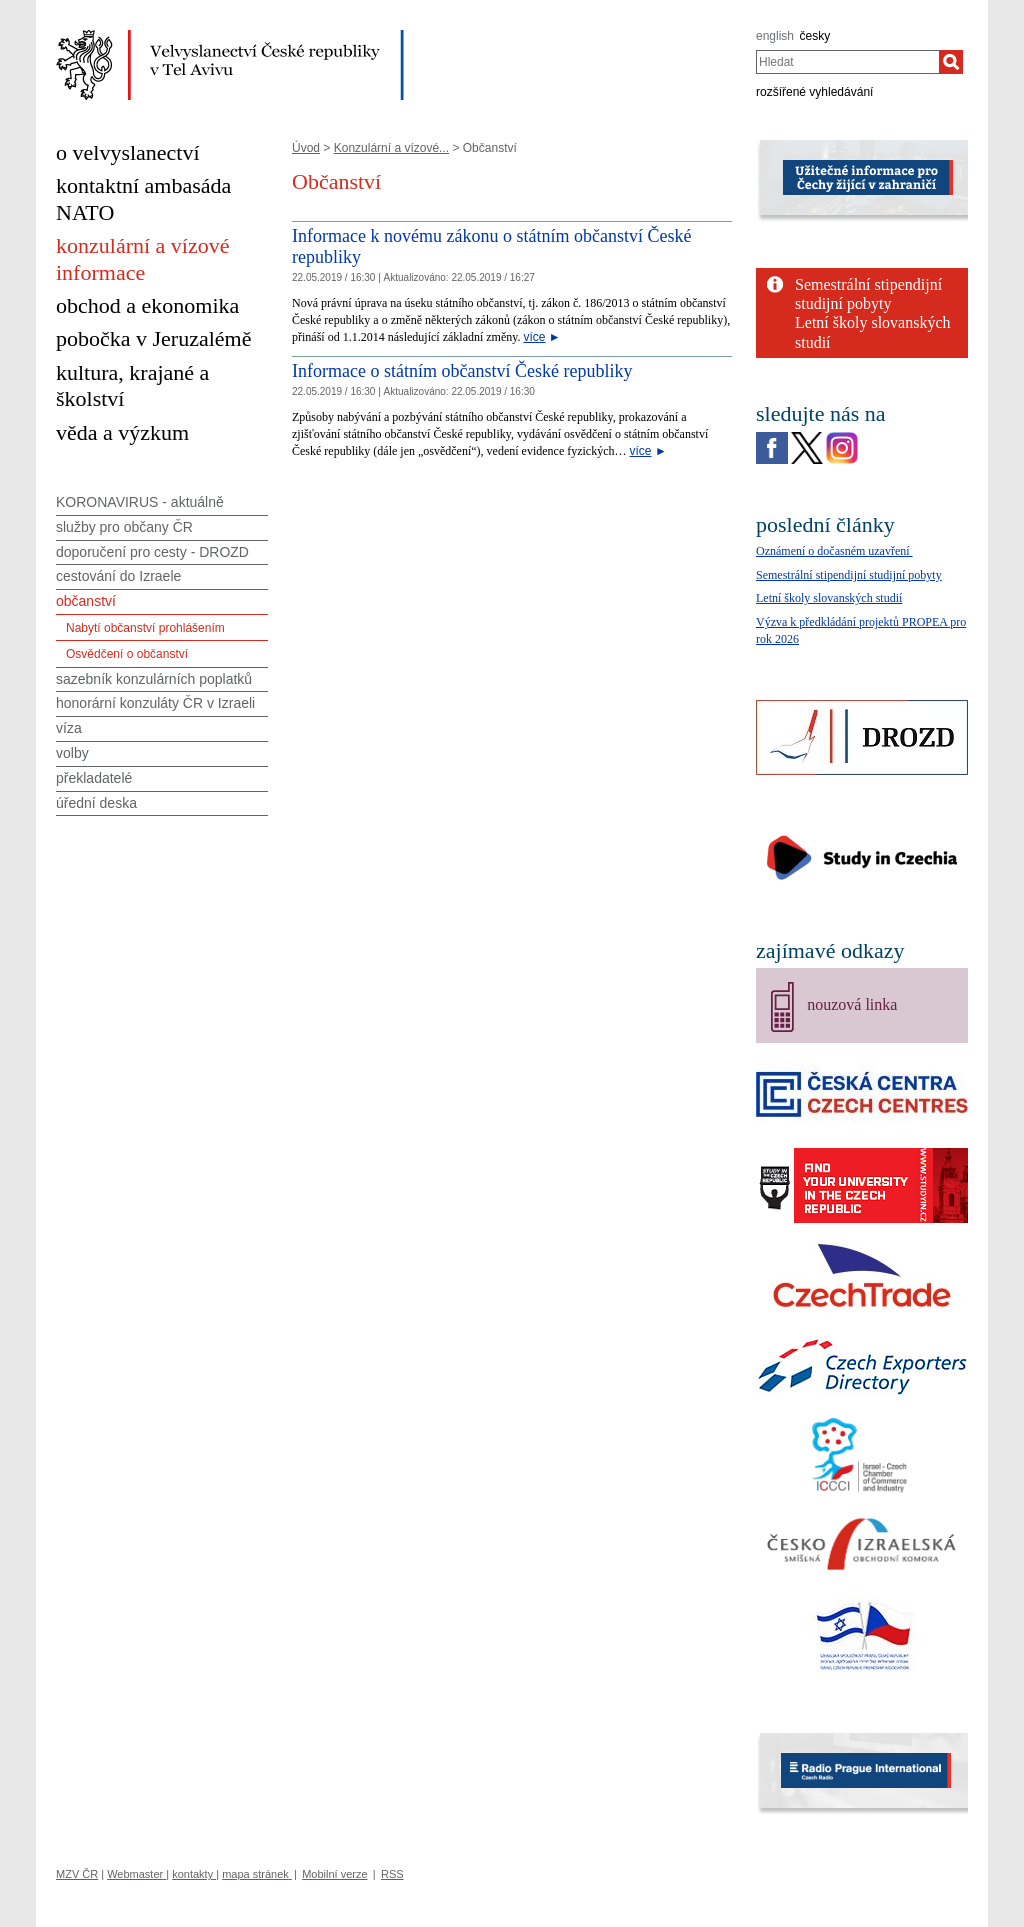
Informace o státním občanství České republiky (462, 371)
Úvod (306, 148)
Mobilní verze (334, 1874)
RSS (392, 1874)
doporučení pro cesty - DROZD (152, 552)
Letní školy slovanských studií (829, 598)
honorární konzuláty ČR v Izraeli (155, 703)
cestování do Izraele (118, 576)
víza (69, 728)
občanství (86, 601)
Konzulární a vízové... (391, 148)
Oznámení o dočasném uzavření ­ (834, 551)
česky (815, 36)
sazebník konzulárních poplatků (154, 679)
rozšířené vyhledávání (814, 92)
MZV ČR (77, 1874)
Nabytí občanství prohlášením (145, 628)
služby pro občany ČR (124, 527)
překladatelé (94, 778)
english (775, 36)
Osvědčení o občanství (127, 654)
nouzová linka (852, 1004)
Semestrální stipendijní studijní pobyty (849, 575)
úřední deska (96, 803)
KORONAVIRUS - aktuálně (140, 502)
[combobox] (847, 62)
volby (72, 753)
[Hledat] (951, 62)
